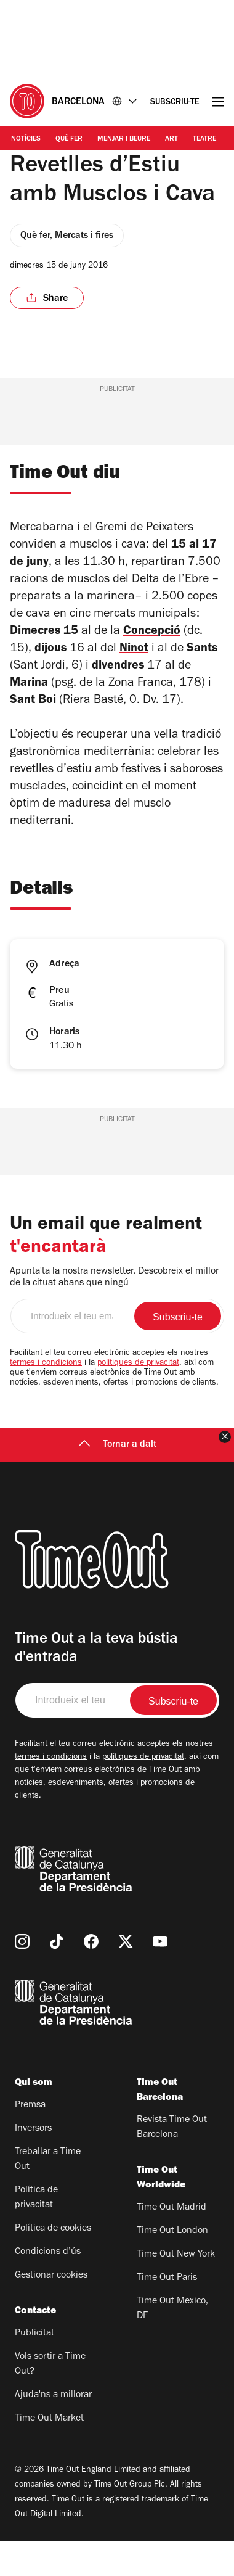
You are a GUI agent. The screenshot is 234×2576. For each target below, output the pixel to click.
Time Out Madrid (171, 2242)
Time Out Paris (167, 2313)
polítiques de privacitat (138, 1398)
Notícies (26, 139)
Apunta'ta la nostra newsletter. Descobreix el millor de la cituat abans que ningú (114, 1312)
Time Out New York (176, 2289)
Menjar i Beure (123, 139)
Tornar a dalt (117, 1479)
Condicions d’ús (48, 2287)
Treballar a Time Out (48, 2194)
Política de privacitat (36, 2232)
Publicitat (34, 2368)
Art (171, 139)
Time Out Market (49, 2453)
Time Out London (172, 2266)
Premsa (30, 2140)
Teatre (204, 139)
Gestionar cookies (51, 2310)
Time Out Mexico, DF (172, 2343)
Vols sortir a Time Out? (50, 2399)
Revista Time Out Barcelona (172, 2162)
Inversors (33, 2163)
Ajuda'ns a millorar (53, 2430)
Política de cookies (53, 2263)
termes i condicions (46, 1398)
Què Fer (69, 139)
